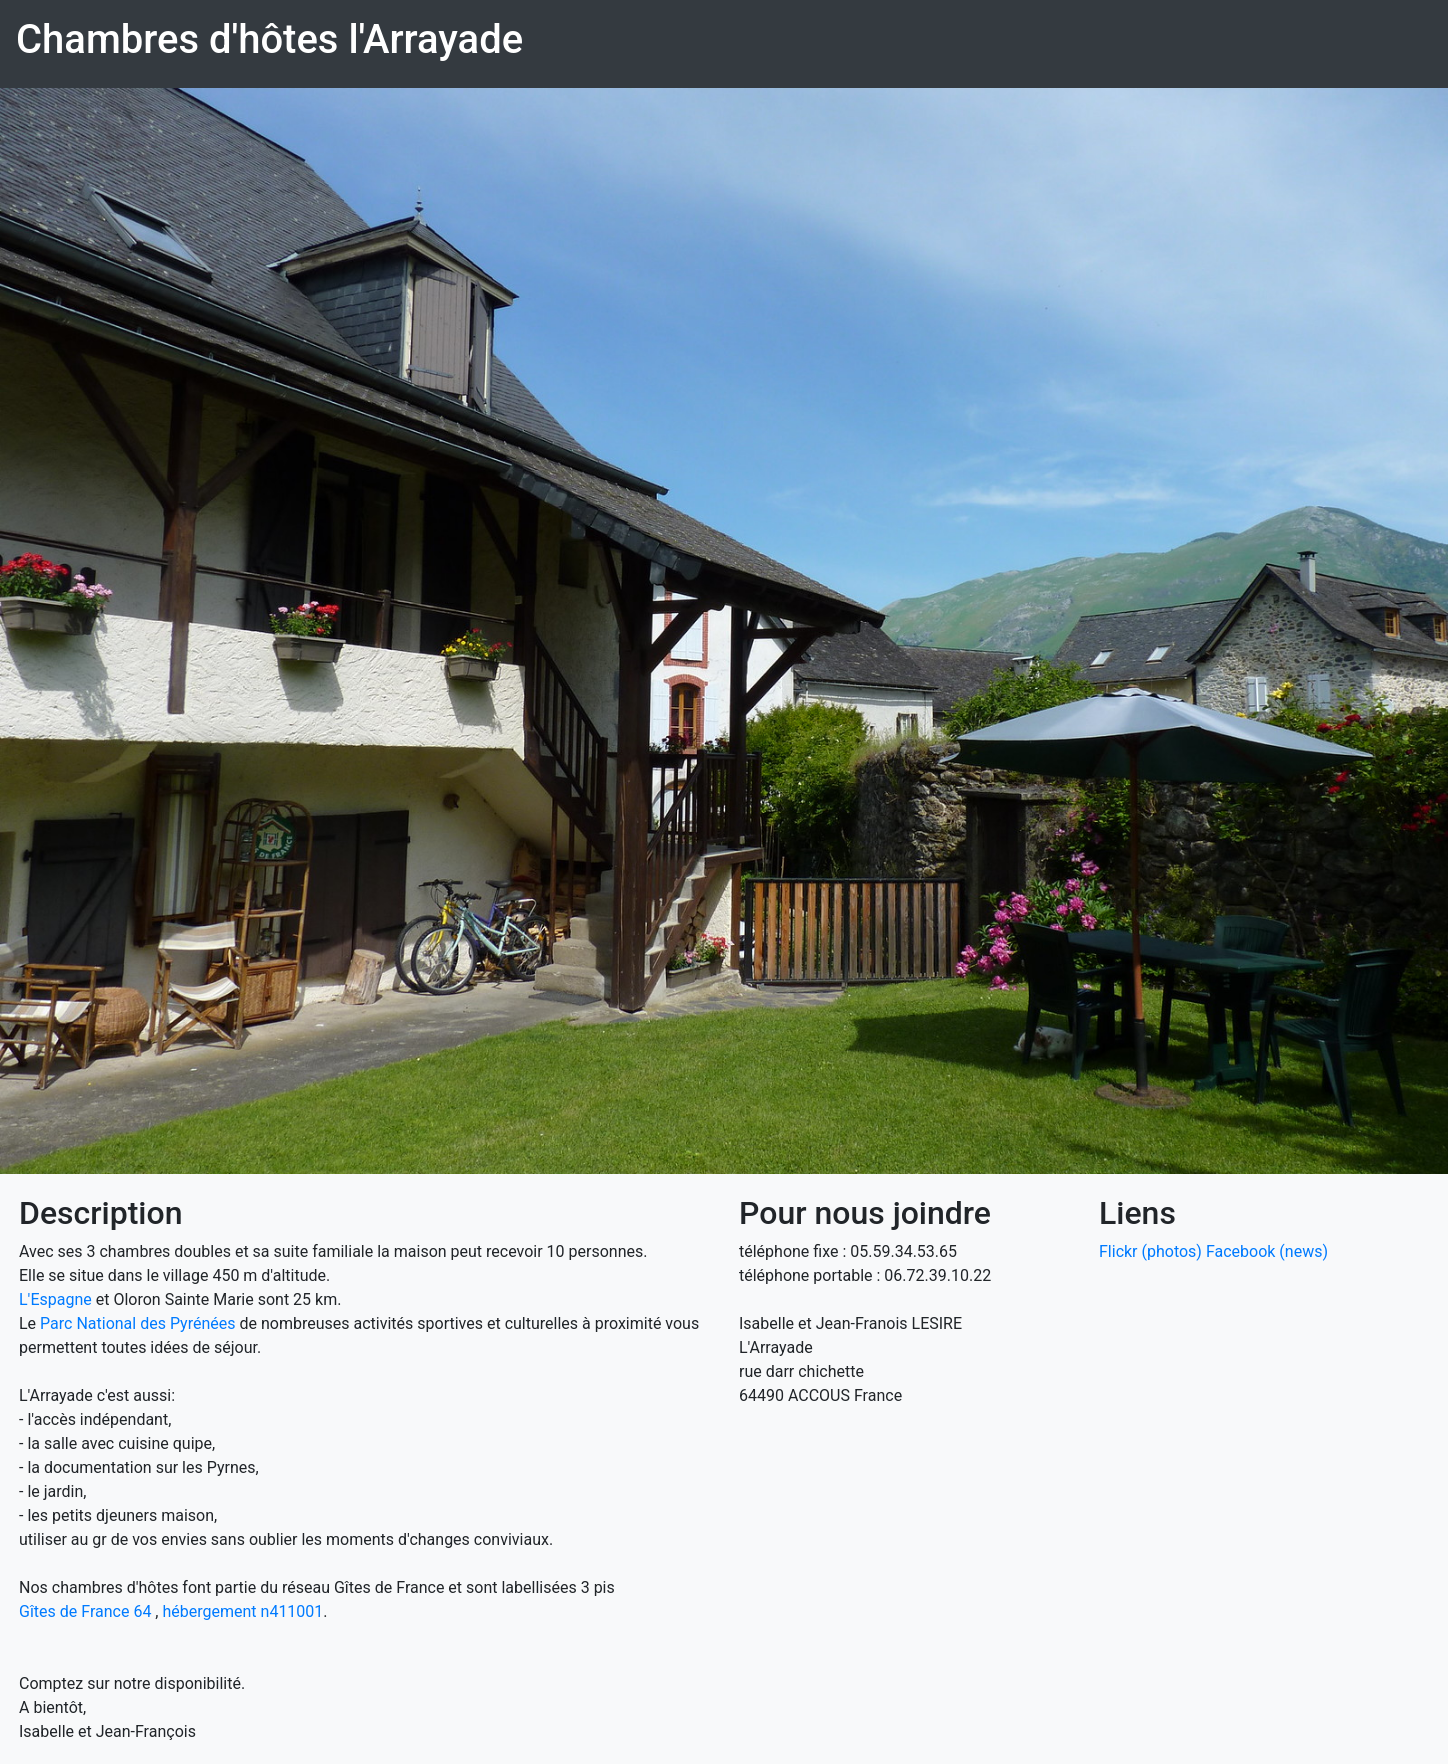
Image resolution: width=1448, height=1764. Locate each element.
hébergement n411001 (242, 1611)
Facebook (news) (1267, 1251)
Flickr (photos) (1150, 1251)
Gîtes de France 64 (85, 1611)
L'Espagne (55, 1299)
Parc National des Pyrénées (137, 1323)
